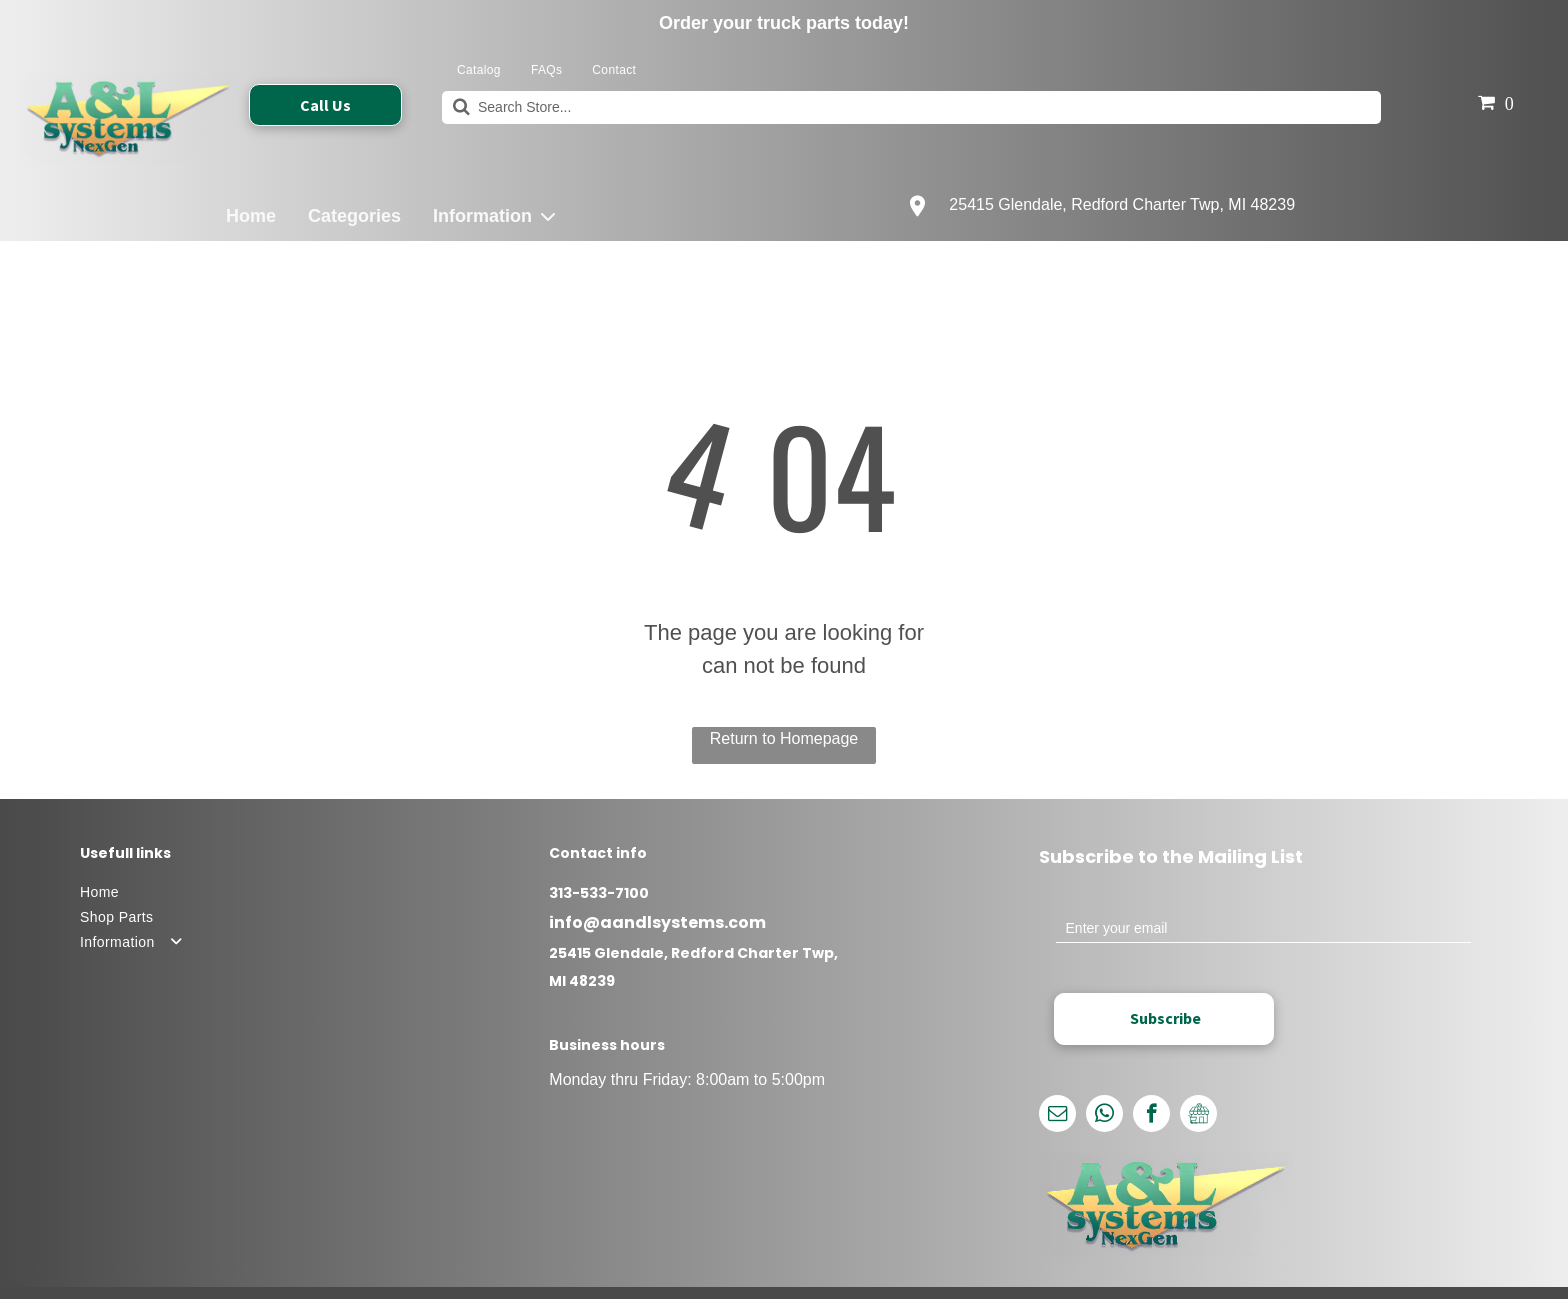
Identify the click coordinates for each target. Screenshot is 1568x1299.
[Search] (911, 107)
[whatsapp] (1104, 1116)
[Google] (1198, 1116)
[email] (1057, 1116)
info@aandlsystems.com (657, 922)
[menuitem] (479, 70)
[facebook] (1151, 1116)
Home (251, 216)
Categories (354, 216)
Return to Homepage (784, 738)
